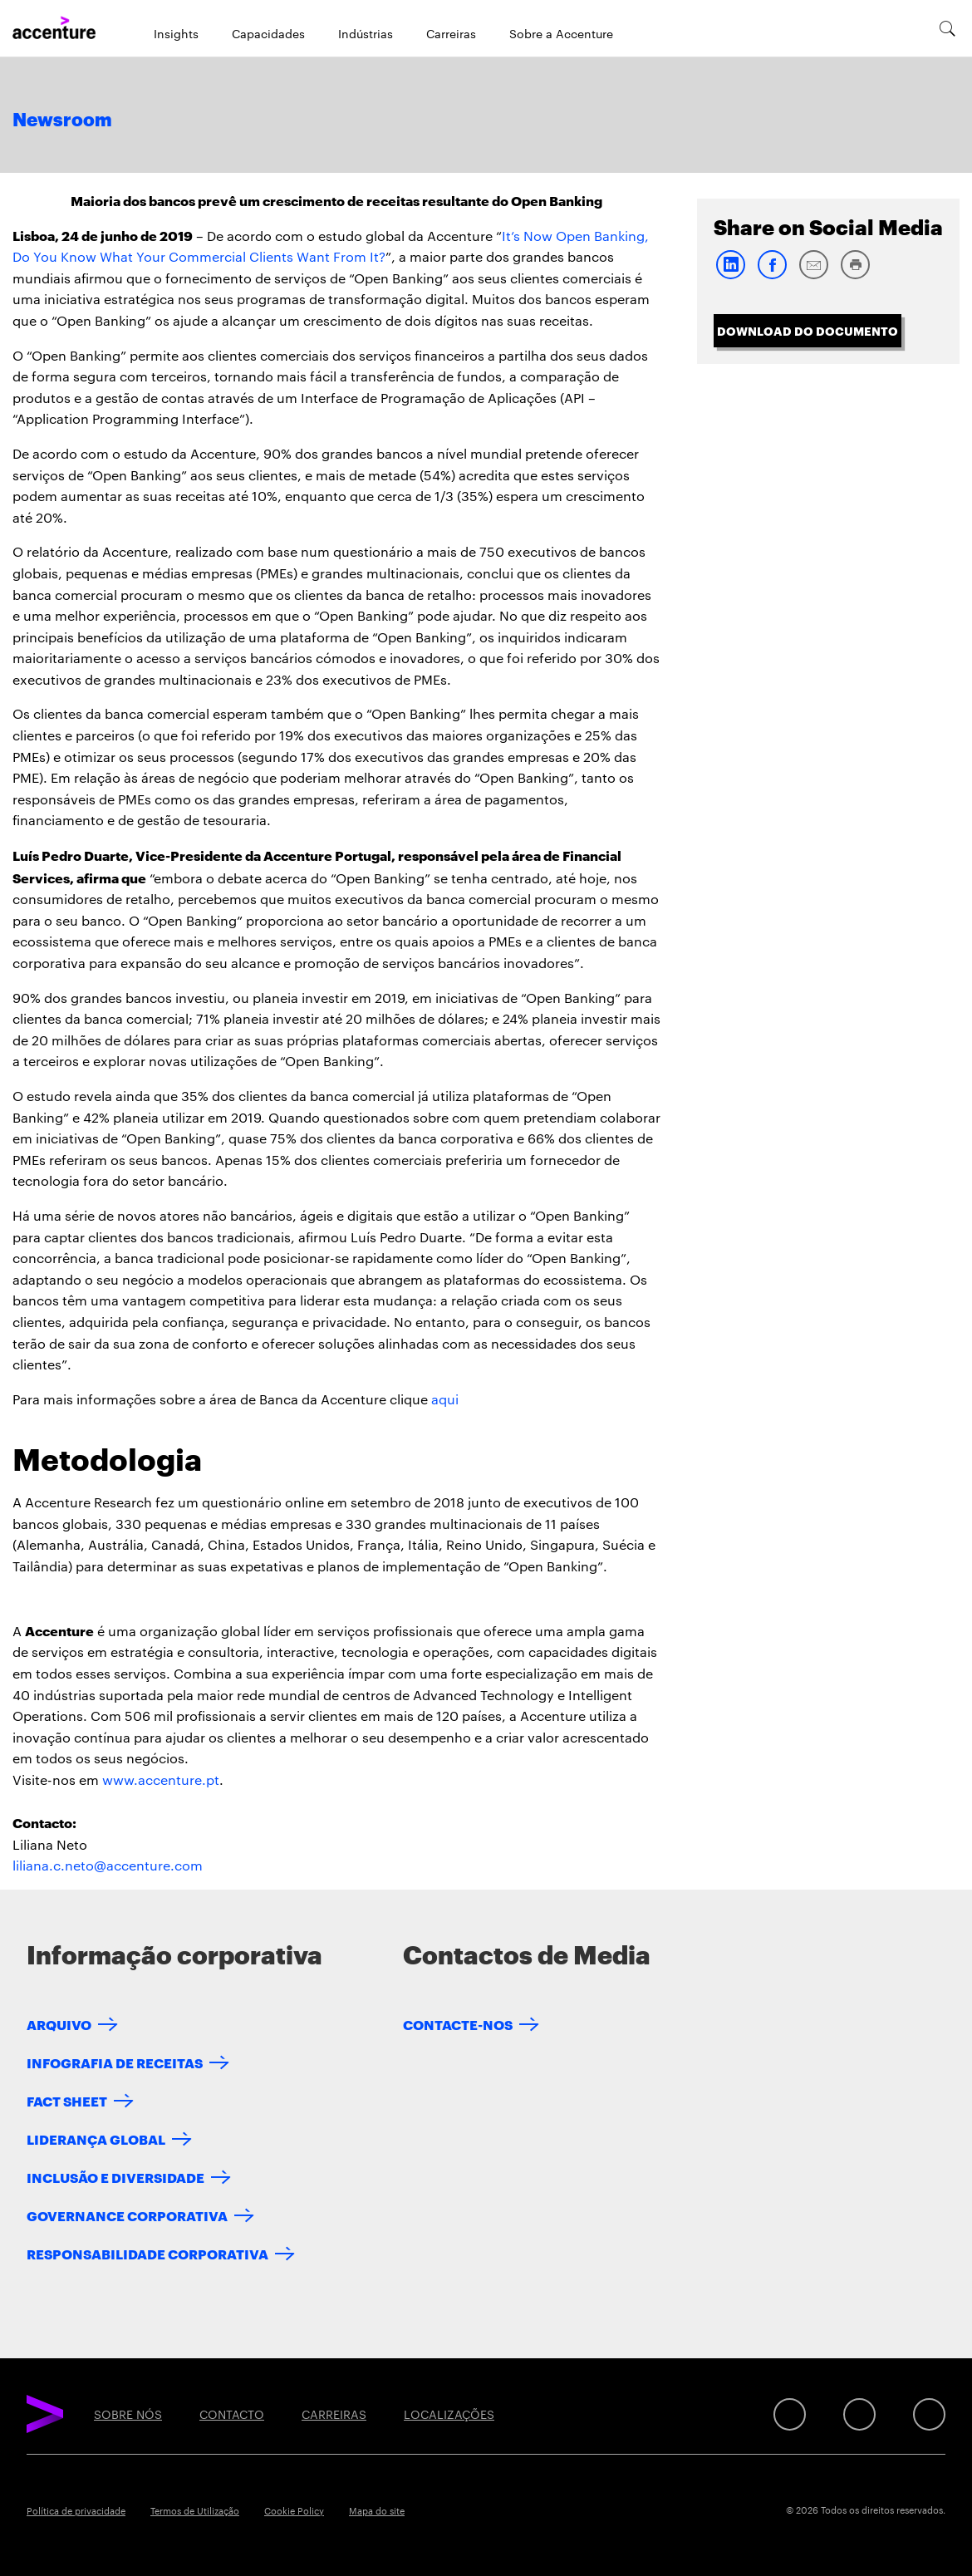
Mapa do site (377, 2510)
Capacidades (268, 33)
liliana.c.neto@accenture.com (107, 1865)
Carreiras (451, 33)
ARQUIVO (59, 2023)
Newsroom (62, 120)
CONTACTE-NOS (458, 2023)
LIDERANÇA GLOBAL (96, 2138)
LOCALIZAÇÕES (449, 2414)
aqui (445, 1399)
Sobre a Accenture (561, 33)
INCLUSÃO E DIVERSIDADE (115, 2176)
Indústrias (365, 33)
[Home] (54, 28)
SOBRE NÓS (128, 2414)
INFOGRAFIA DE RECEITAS (115, 2062)
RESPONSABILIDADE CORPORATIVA (147, 2253)
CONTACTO (231, 2414)
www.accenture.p (158, 1779)
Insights (176, 33)
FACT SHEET (67, 2100)
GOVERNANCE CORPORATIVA (127, 2215)
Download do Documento (807, 330)
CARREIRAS (334, 2414)
